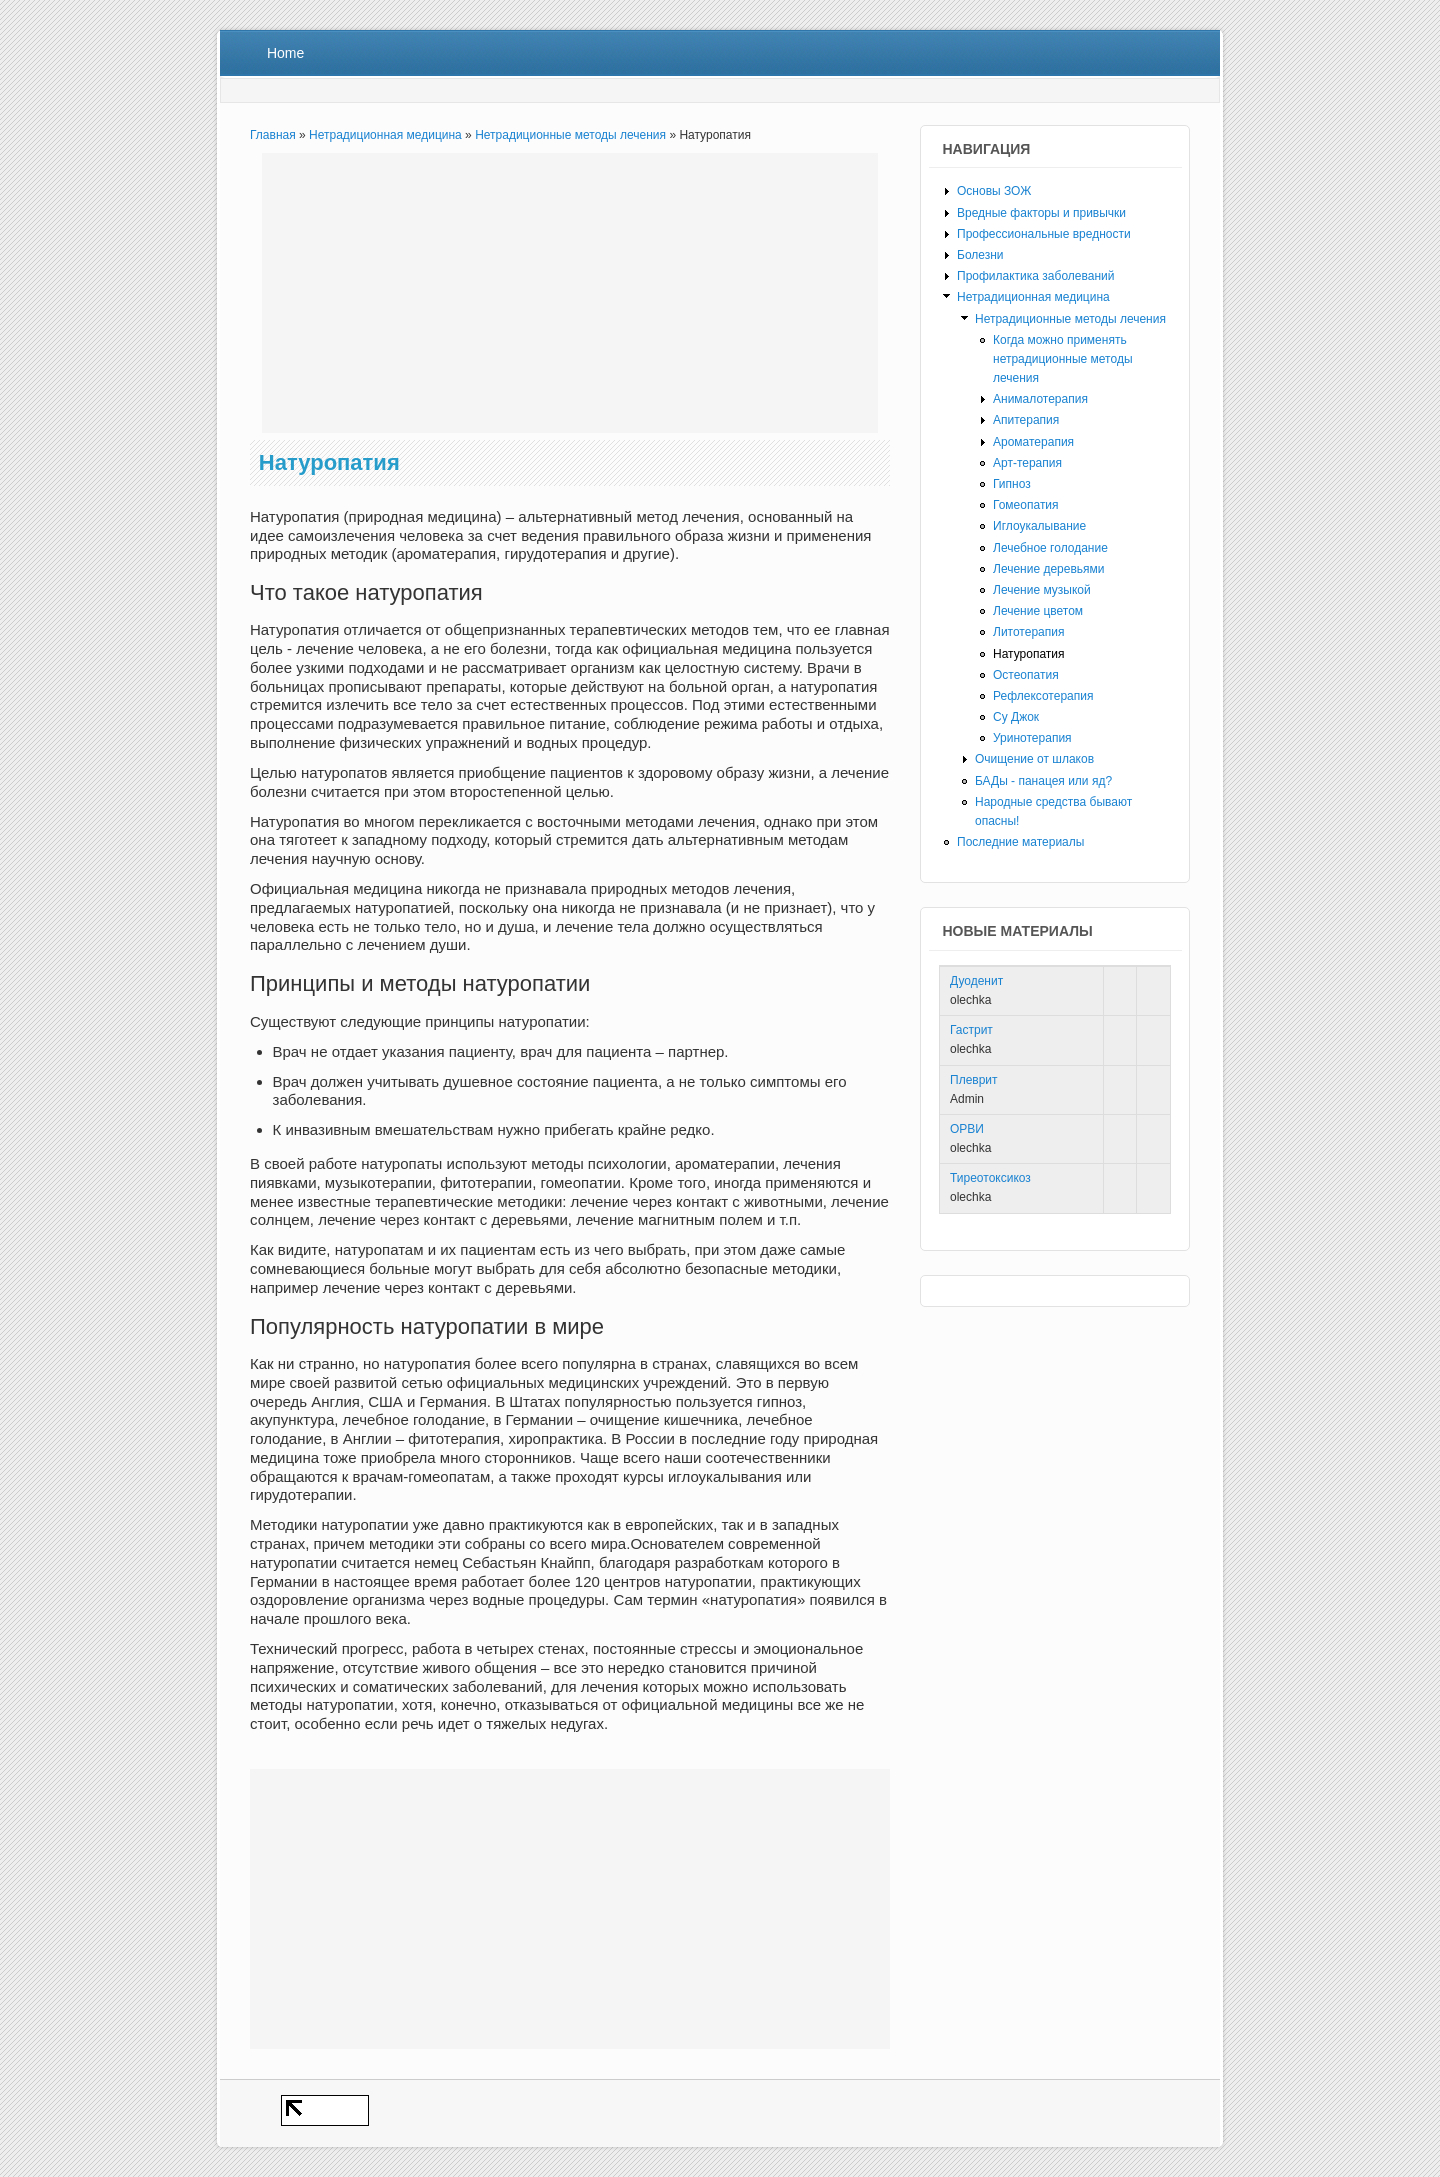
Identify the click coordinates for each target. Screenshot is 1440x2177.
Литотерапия (1028, 632)
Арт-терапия (1027, 463)
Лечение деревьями (1049, 569)
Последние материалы (1020, 842)
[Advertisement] (570, 293)
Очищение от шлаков (1034, 759)
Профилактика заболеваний (1035, 276)
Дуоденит (976, 981)
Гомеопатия (1026, 505)
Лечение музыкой (1042, 590)
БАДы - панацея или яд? (1043, 781)
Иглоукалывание (1039, 526)
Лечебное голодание (1050, 548)
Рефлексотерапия (1043, 696)
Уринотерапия (1032, 738)
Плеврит (974, 1080)
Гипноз (1012, 484)
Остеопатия (1026, 675)
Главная (273, 135)
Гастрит (971, 1030)
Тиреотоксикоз (990, 1178)
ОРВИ (967, 1129)
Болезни (980, 255)
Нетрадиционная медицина (385, 135)
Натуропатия (1029, 654)
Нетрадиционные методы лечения (570, 135)
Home (285, 53)
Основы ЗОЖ (994, 191)
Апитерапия (1026, 420)
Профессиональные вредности (1044, 234)
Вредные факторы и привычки (1041, 213)
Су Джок (1016, 717)
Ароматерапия (1033, 442)
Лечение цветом (1038, 611)
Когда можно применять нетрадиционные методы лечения (1063, 359)
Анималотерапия (1040, 399)
